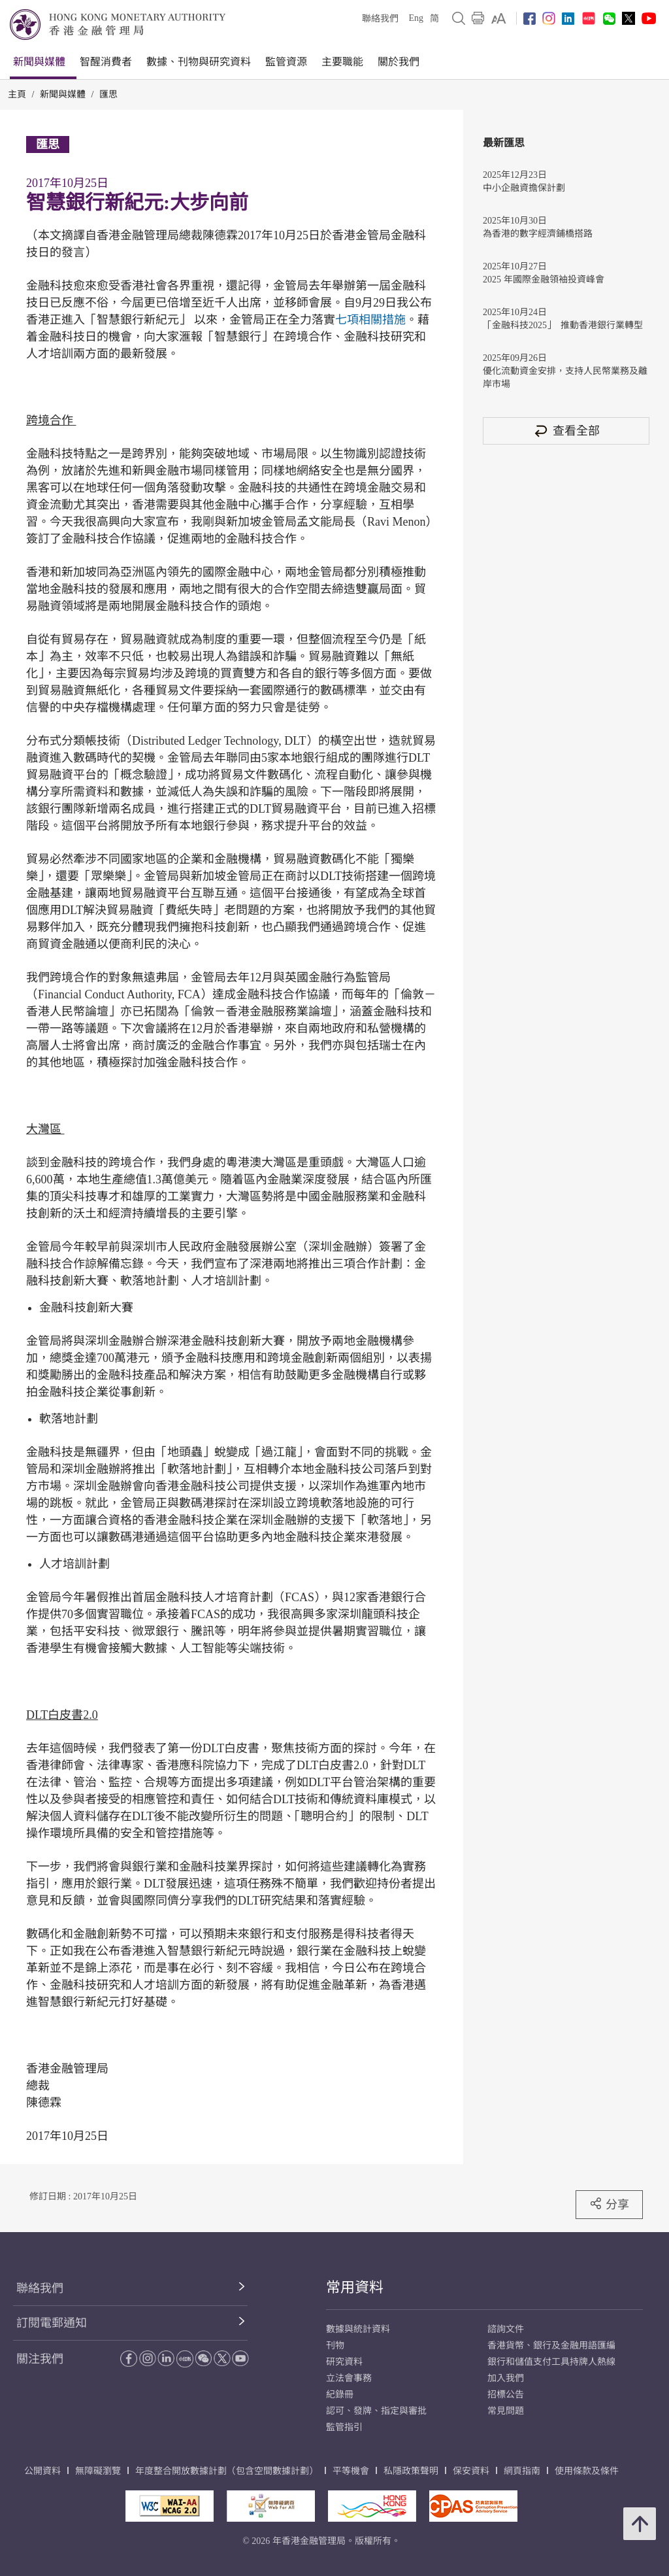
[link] (498, 18)
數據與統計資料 (358, 2329)
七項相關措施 (370, 319)
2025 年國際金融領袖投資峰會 (543, 279)
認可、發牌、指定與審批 (376, 2411)
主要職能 (342, 61)
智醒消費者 (106, 61)
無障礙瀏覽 (98, 2471)
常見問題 (505, 2411)
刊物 (335, 2345)
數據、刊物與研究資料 (198, 61)
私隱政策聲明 (410, 2471)
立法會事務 (349, 2378)
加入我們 (505, 2378)
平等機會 (351, 2471)
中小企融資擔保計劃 (524, 188)
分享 (609, 2204)
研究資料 (344, 2362)
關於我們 (398, 61)
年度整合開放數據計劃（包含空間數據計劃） (226, 2471)
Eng (415, 18)
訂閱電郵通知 (51, 2323)
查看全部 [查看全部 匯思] (566, 430)
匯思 (108, 94)
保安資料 (471, 2471)
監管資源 (286, 61)
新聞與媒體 (39, 61)
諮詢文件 (505, 2329)
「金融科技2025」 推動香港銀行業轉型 (563, 325)
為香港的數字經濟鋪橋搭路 (538, 234)
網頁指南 (522, 2471)
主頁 (17, 94)
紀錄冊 (339, 2394)
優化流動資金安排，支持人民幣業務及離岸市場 (565, 377)
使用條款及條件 (587, 2471)
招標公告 (505, 2394)
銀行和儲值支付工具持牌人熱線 (551, 2362)
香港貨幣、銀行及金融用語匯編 (551, 2345)
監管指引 (344, 2427)
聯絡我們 (380, 19)
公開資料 (42, 2471)
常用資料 (354, 2287)
